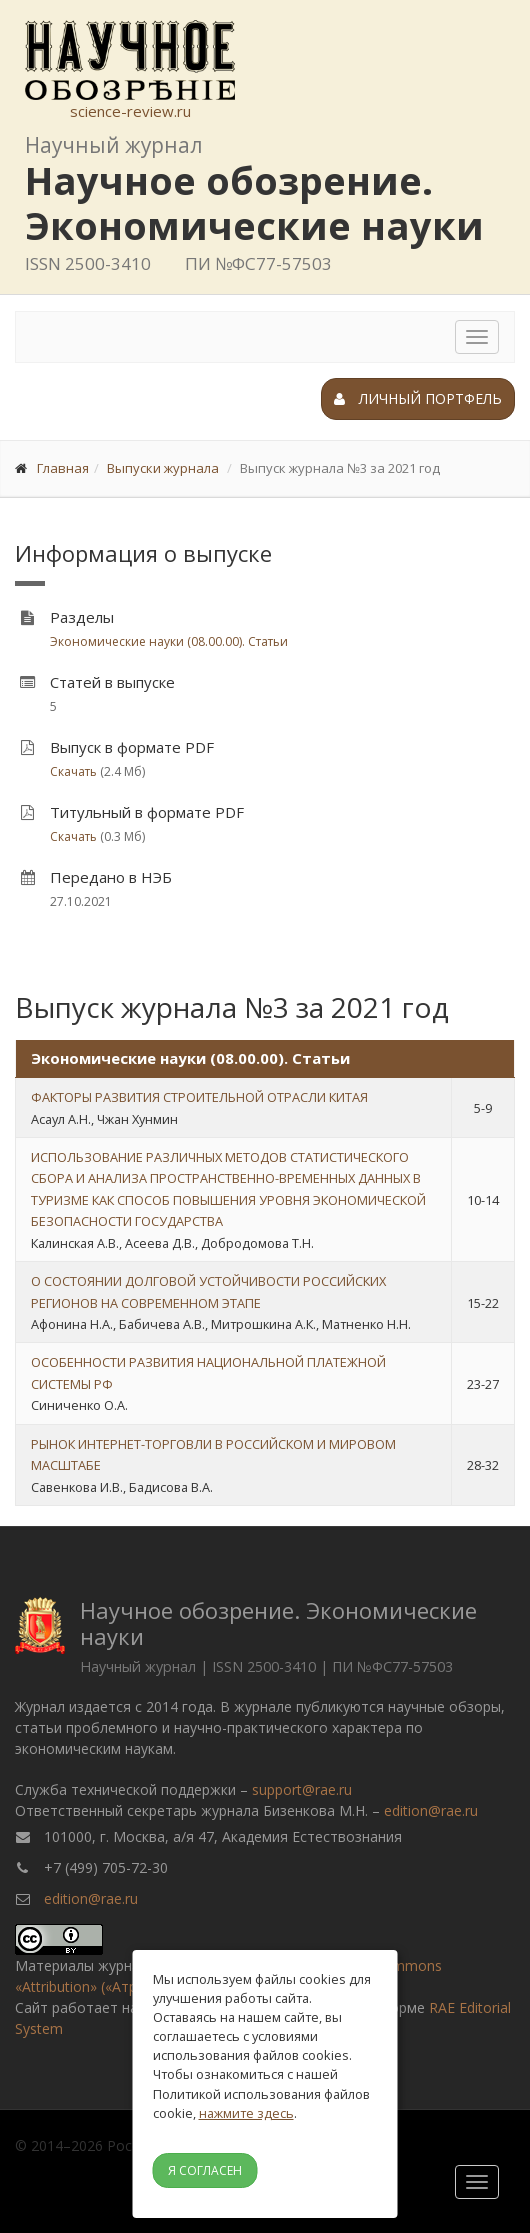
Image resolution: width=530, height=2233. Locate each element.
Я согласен (205, 2170)
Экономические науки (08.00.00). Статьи (169, 641)
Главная (63, 468)
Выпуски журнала (163, 468)
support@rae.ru (302, 1789)
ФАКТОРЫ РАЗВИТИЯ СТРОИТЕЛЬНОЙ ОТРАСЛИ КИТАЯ (199, 1097)
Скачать (73, 771)
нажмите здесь (246, 2113)
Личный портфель (418, 398)
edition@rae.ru (431, 1810)
